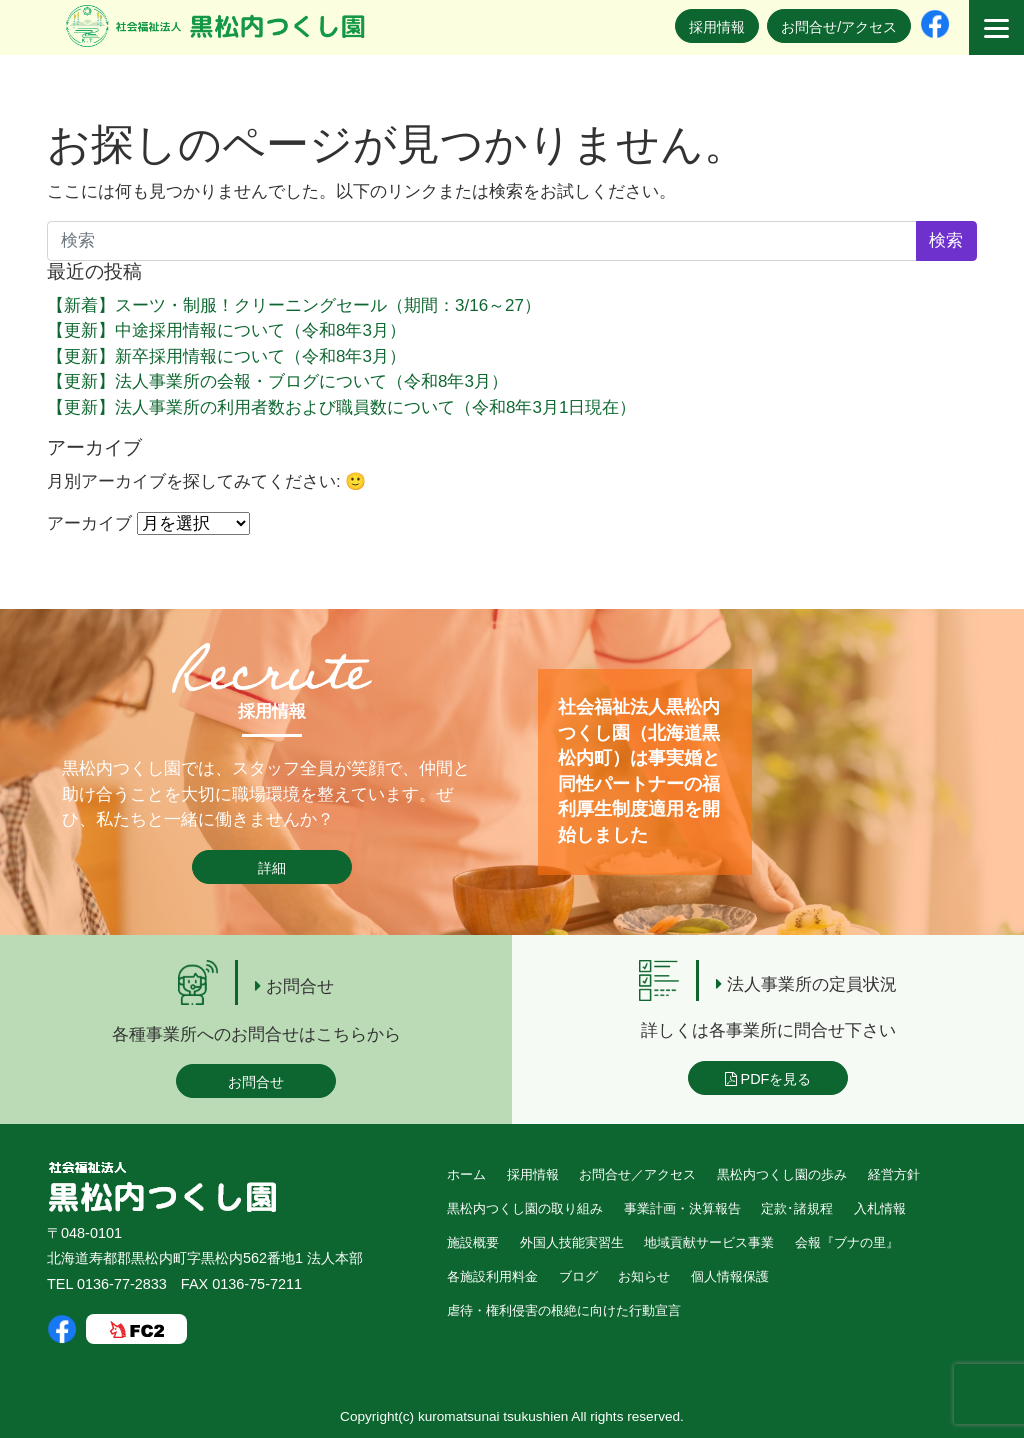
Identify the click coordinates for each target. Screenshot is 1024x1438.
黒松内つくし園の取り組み (525, 1208)
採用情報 (717, 27)
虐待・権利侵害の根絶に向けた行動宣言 (564, 1310)
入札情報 (880, 1208)
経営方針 (894, 1174)
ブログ (578, 1276)
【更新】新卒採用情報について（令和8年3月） (226, 356)
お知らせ (644, 1276)
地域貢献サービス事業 (709, 1242)
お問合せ (256, 1082)
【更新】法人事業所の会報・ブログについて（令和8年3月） (277, 381)
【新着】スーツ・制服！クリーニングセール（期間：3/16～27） (294, 305)
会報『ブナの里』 (847, 1242)
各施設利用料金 (492, 1276)
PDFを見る (768, 1079)
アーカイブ (89, 523)
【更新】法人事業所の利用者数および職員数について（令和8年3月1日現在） (341, 407)
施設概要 (473, 1242)
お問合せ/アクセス (839, 27)
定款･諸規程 (797, 1208)
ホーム (466, 1174)
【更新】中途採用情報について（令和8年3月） (226, 330)
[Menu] (996, 27)
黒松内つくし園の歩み (782, 1174)
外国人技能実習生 (572, 1242)
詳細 (272, 868)
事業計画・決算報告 (682, 1208)
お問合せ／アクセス (637, 1174)
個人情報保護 (730, 1276)
